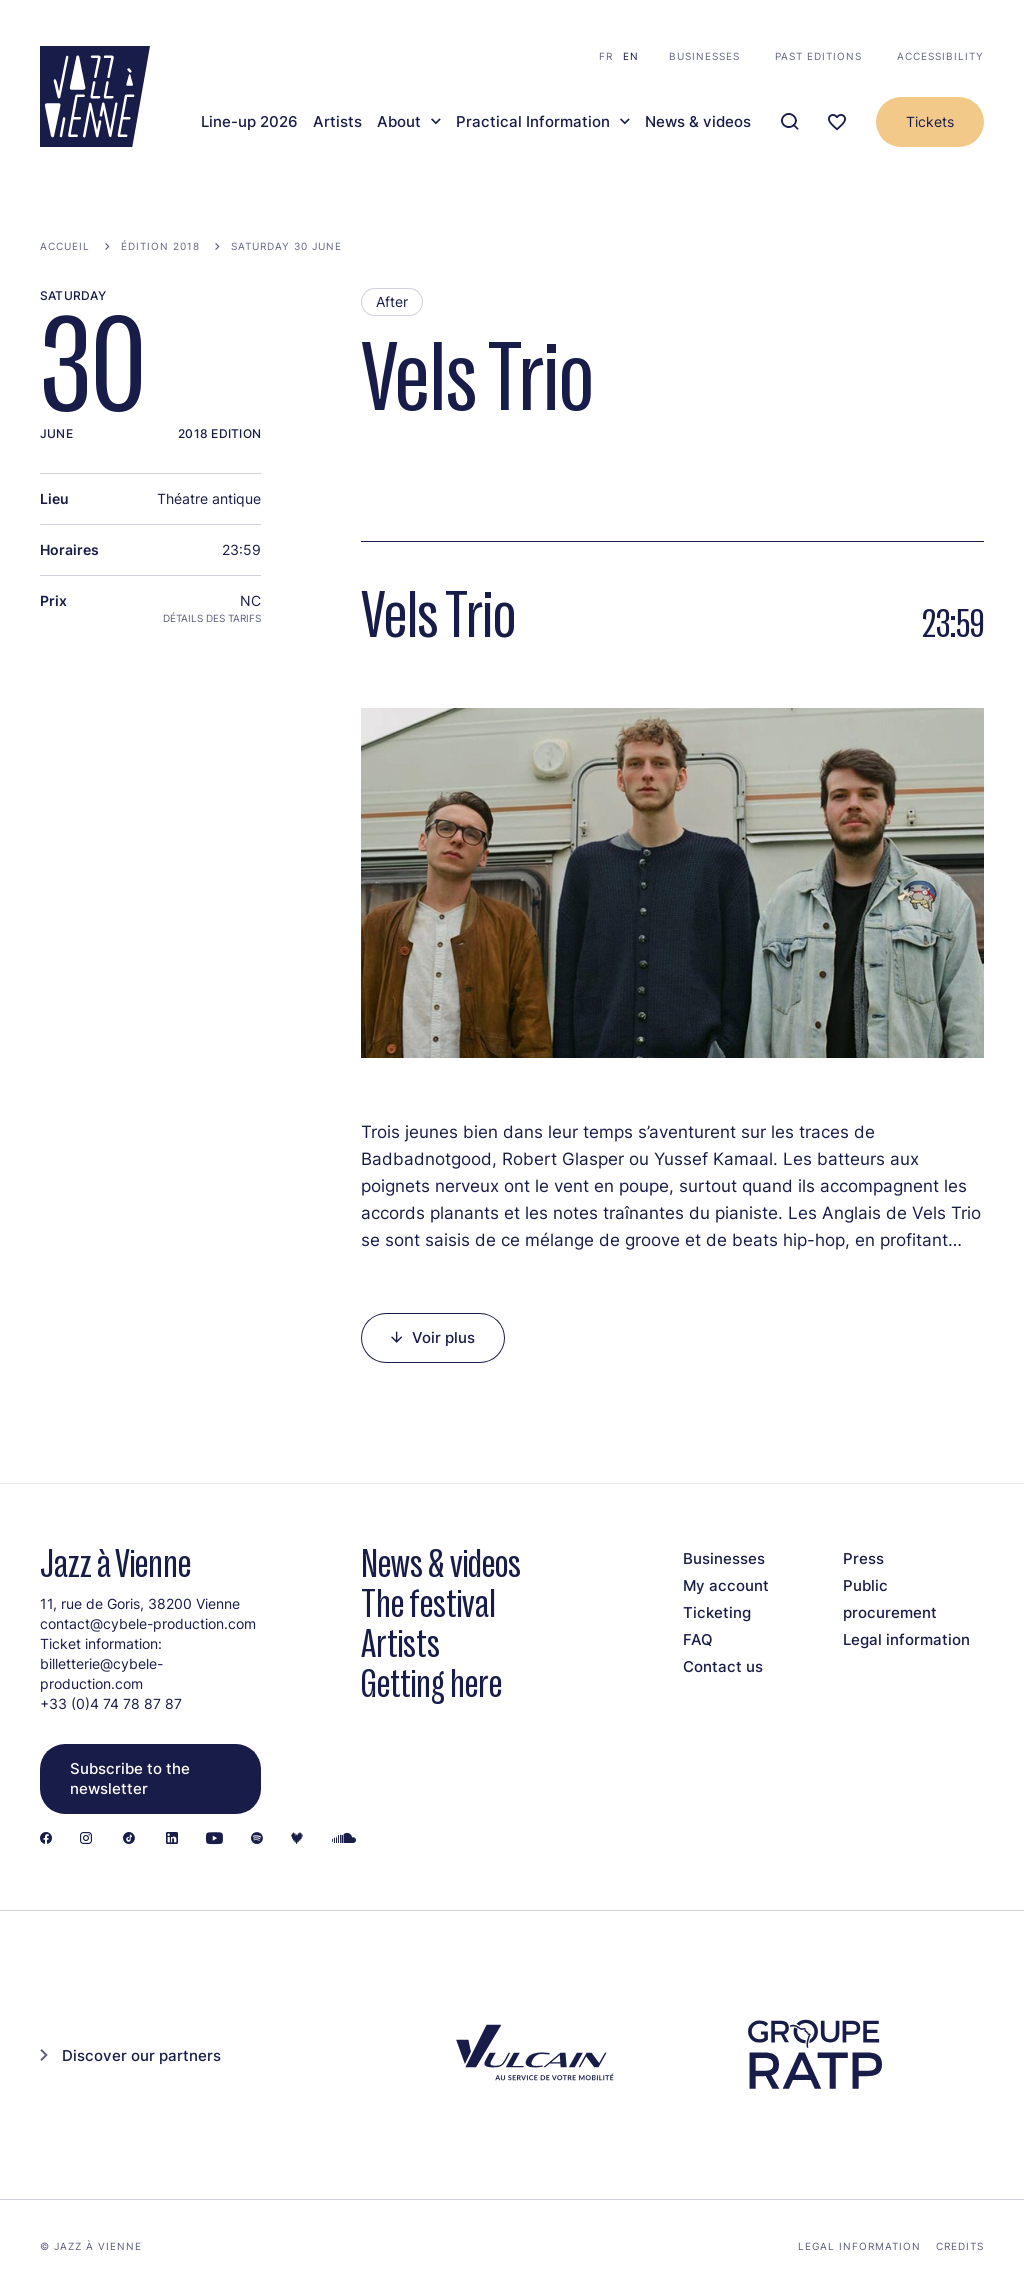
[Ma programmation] (837, 122)
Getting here (431, 1683)
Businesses (704, 56)
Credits (960, 2246)
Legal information (906, 1639)
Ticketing (717, 1612)
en (631, 56)
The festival (428, 1603)
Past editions (818, 56)
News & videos (698, 122)
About (399, 122)
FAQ (698, 1639)
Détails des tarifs (212, 618)
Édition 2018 (160, 246)
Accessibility (940, 56)
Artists (337, 122)
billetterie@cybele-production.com (101, 1673)
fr (606, 56)
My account (726, 1585)
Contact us (723, 1666)
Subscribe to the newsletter (130, 1778)
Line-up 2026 (249, 122)
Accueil (65, 246)
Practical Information (533, 122)
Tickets (930, 121)
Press (863, 1558)
